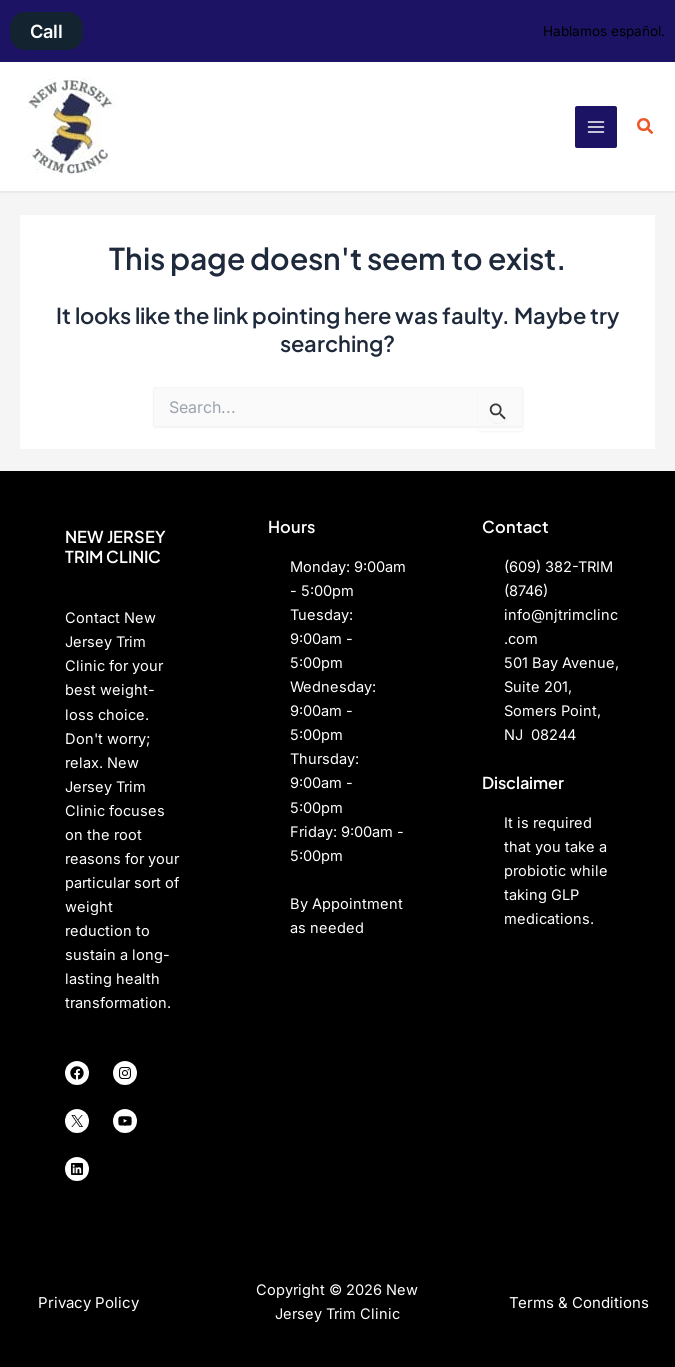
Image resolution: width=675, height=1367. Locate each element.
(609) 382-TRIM (558, 567)
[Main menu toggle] (596, 127)
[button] (46, 31)
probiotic (535, 871)
